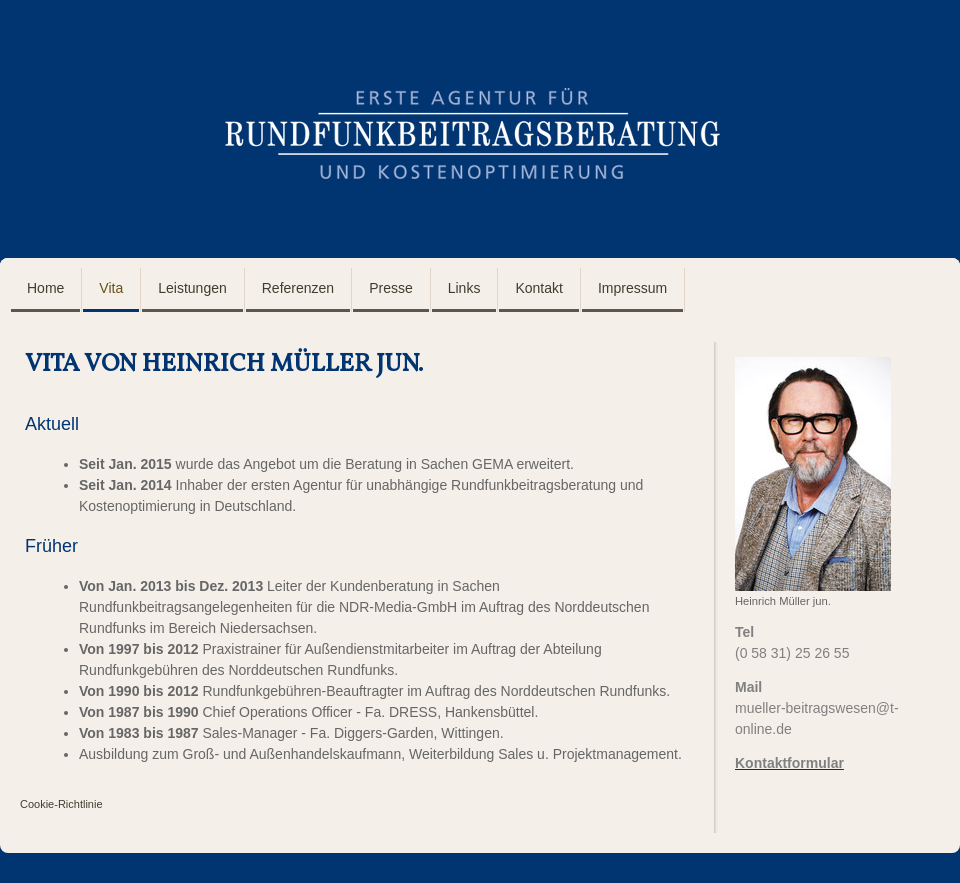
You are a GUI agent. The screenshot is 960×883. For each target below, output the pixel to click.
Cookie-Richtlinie (61, 804)
